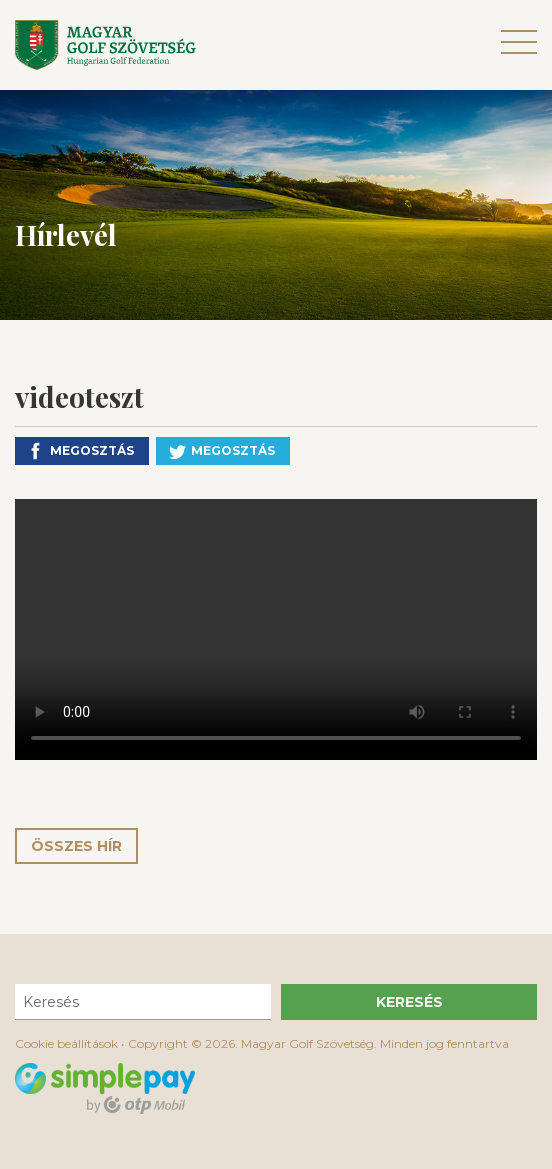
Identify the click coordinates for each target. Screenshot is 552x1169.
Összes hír (76, 846)
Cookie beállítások (66, 1043)
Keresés (409, 1002)
